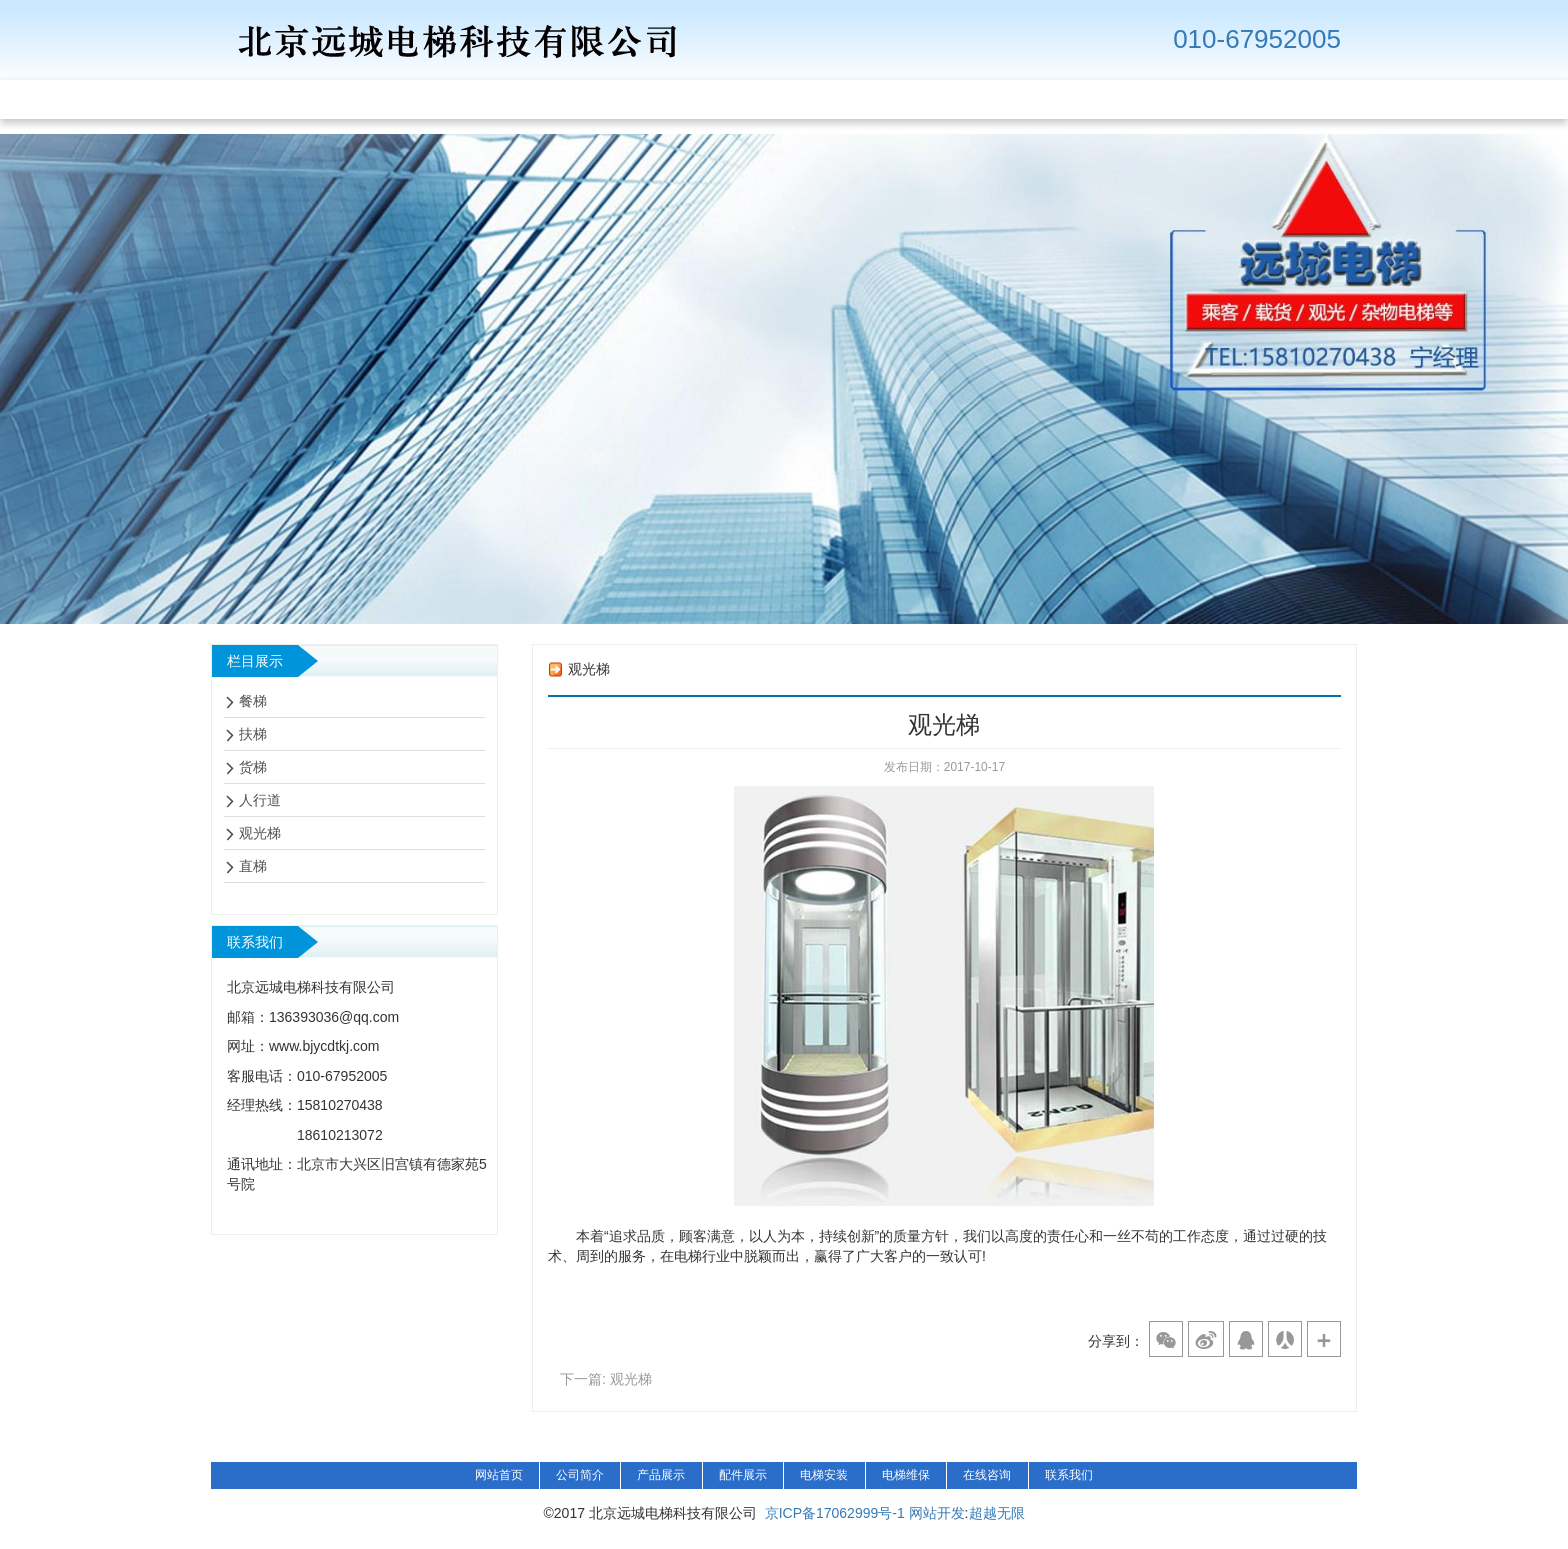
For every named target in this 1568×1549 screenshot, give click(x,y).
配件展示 (743, 1475)
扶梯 (253, 734)
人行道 (260, 800)
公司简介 (580, 1475)
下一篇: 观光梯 (606, 1379)
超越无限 (997, 1513)
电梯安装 (824, 1475)
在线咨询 (987, 1475)
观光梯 (260, 833)
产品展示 (661, 1475)
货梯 (253, 767)
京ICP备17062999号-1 (835, 1513)
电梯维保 (906, 1475)
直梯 (253, 866)
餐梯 (253, 701)
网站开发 (937, 1513)
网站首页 (499, 1475)
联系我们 (1069, 1475)
